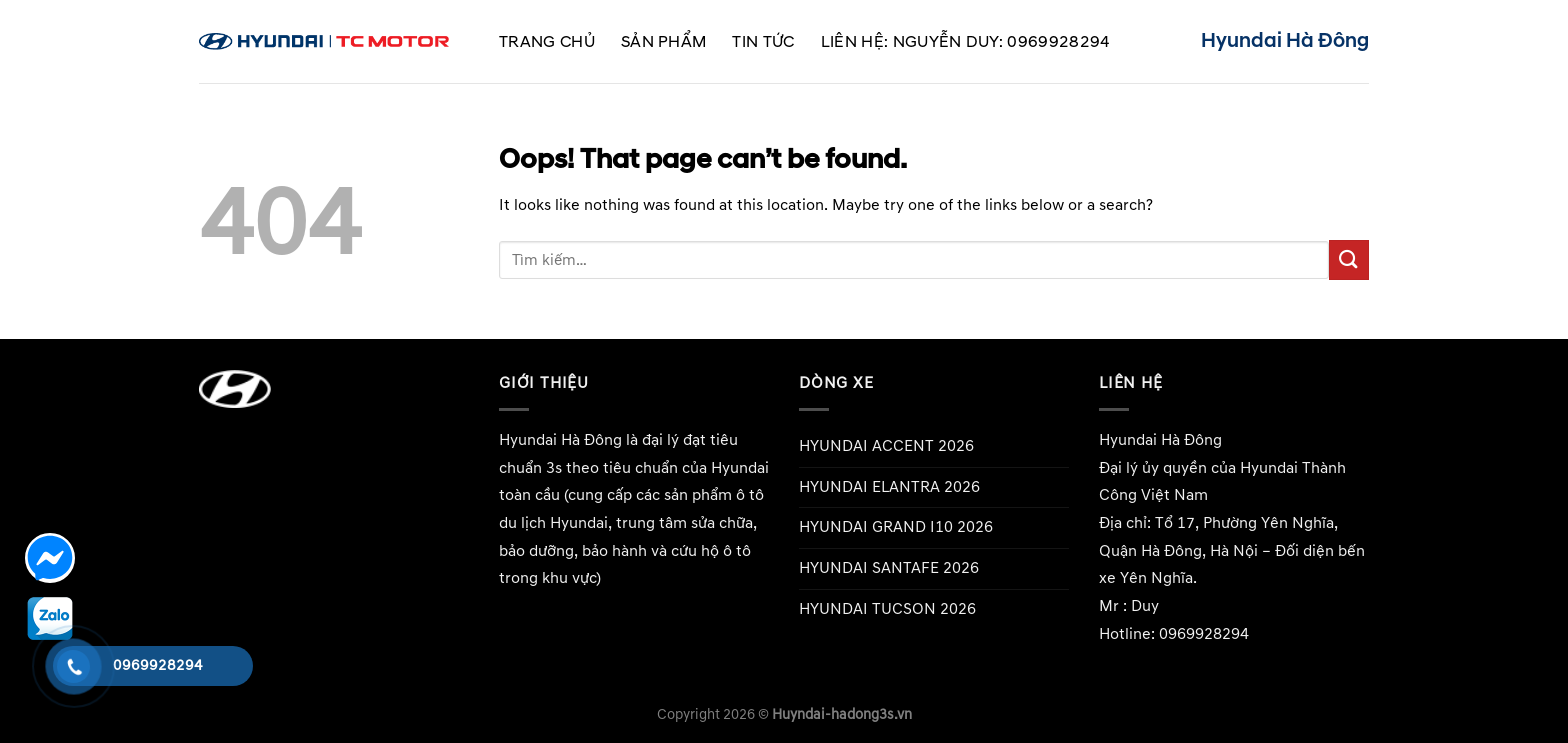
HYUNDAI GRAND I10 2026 (896, 527)
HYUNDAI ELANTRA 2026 (889, 487)
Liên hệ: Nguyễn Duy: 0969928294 (966, 42)
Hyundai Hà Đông (560, 440)
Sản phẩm (664, 42)
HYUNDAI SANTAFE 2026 (889, 568)
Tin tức (763, 42)
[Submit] (1349, 259)
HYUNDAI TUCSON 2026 (887, 609)
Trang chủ (547, 42)
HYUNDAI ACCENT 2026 (886, 446)
